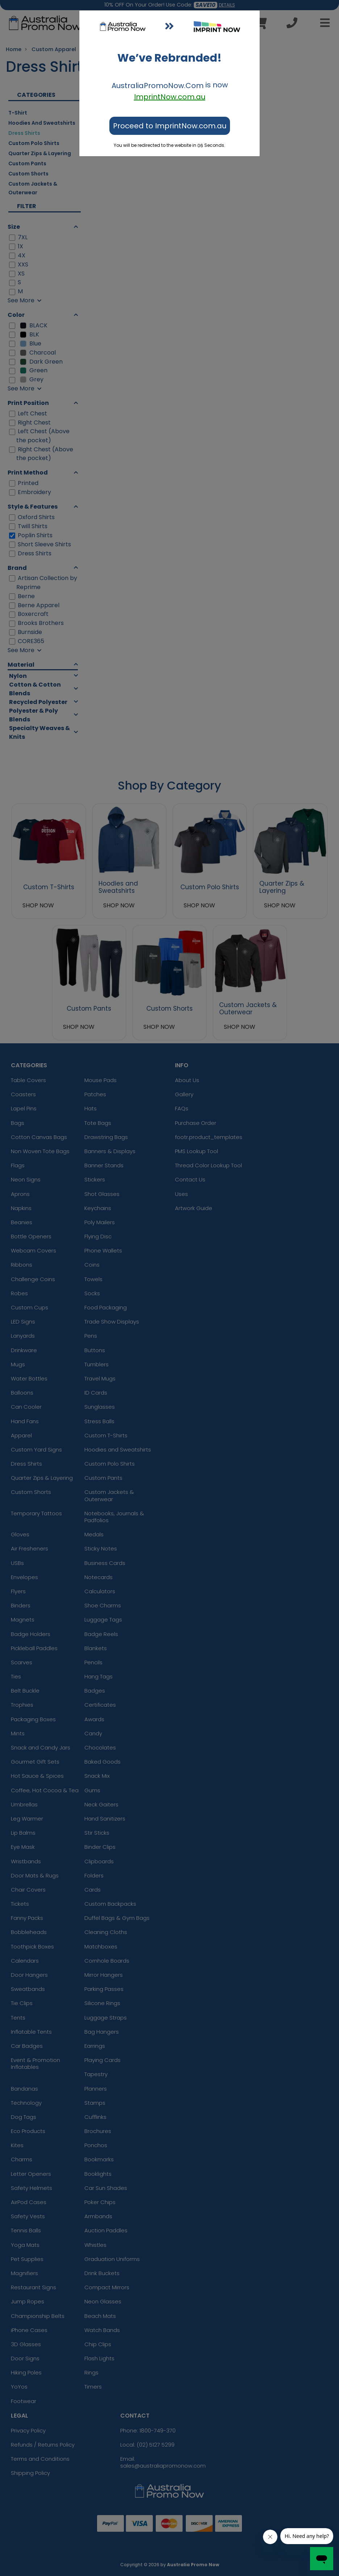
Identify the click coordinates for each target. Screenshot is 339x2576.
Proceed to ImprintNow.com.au (169, 126)
